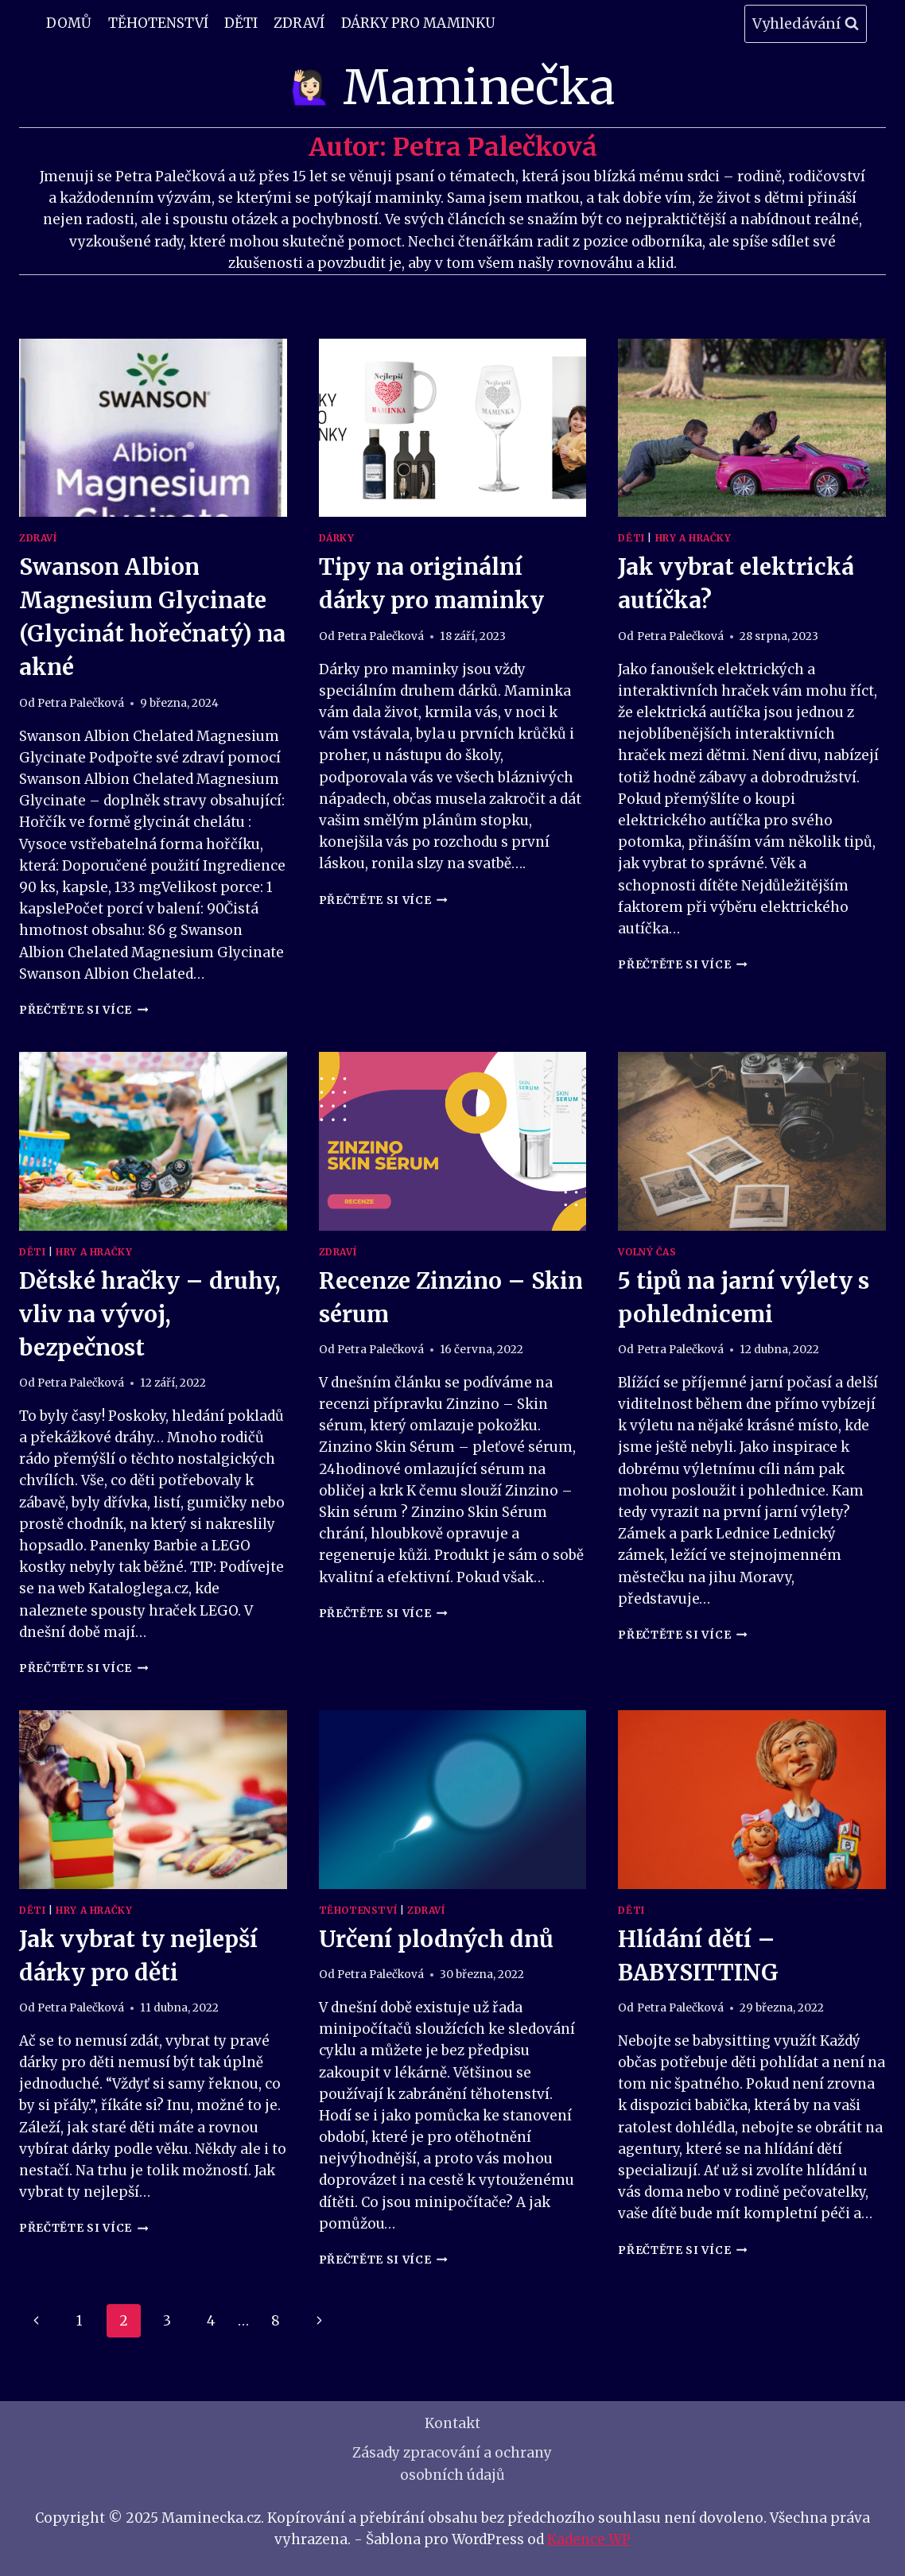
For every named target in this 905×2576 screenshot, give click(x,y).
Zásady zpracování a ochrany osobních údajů (452, 2463)
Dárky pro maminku (418, 23)
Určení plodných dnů (436, 1939)
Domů (68, 23)
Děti (241, 23)
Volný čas (647, 1252)
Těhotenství (158, 23)
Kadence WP (589, 2539)
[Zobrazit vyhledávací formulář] (805, 24)
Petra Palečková (80, 703)
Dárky (337, 538)
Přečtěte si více (83, 1010)
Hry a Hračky (693, 538)
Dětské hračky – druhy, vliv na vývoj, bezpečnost (150, 1314)
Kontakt (452, 2423)
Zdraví (299, 23)
